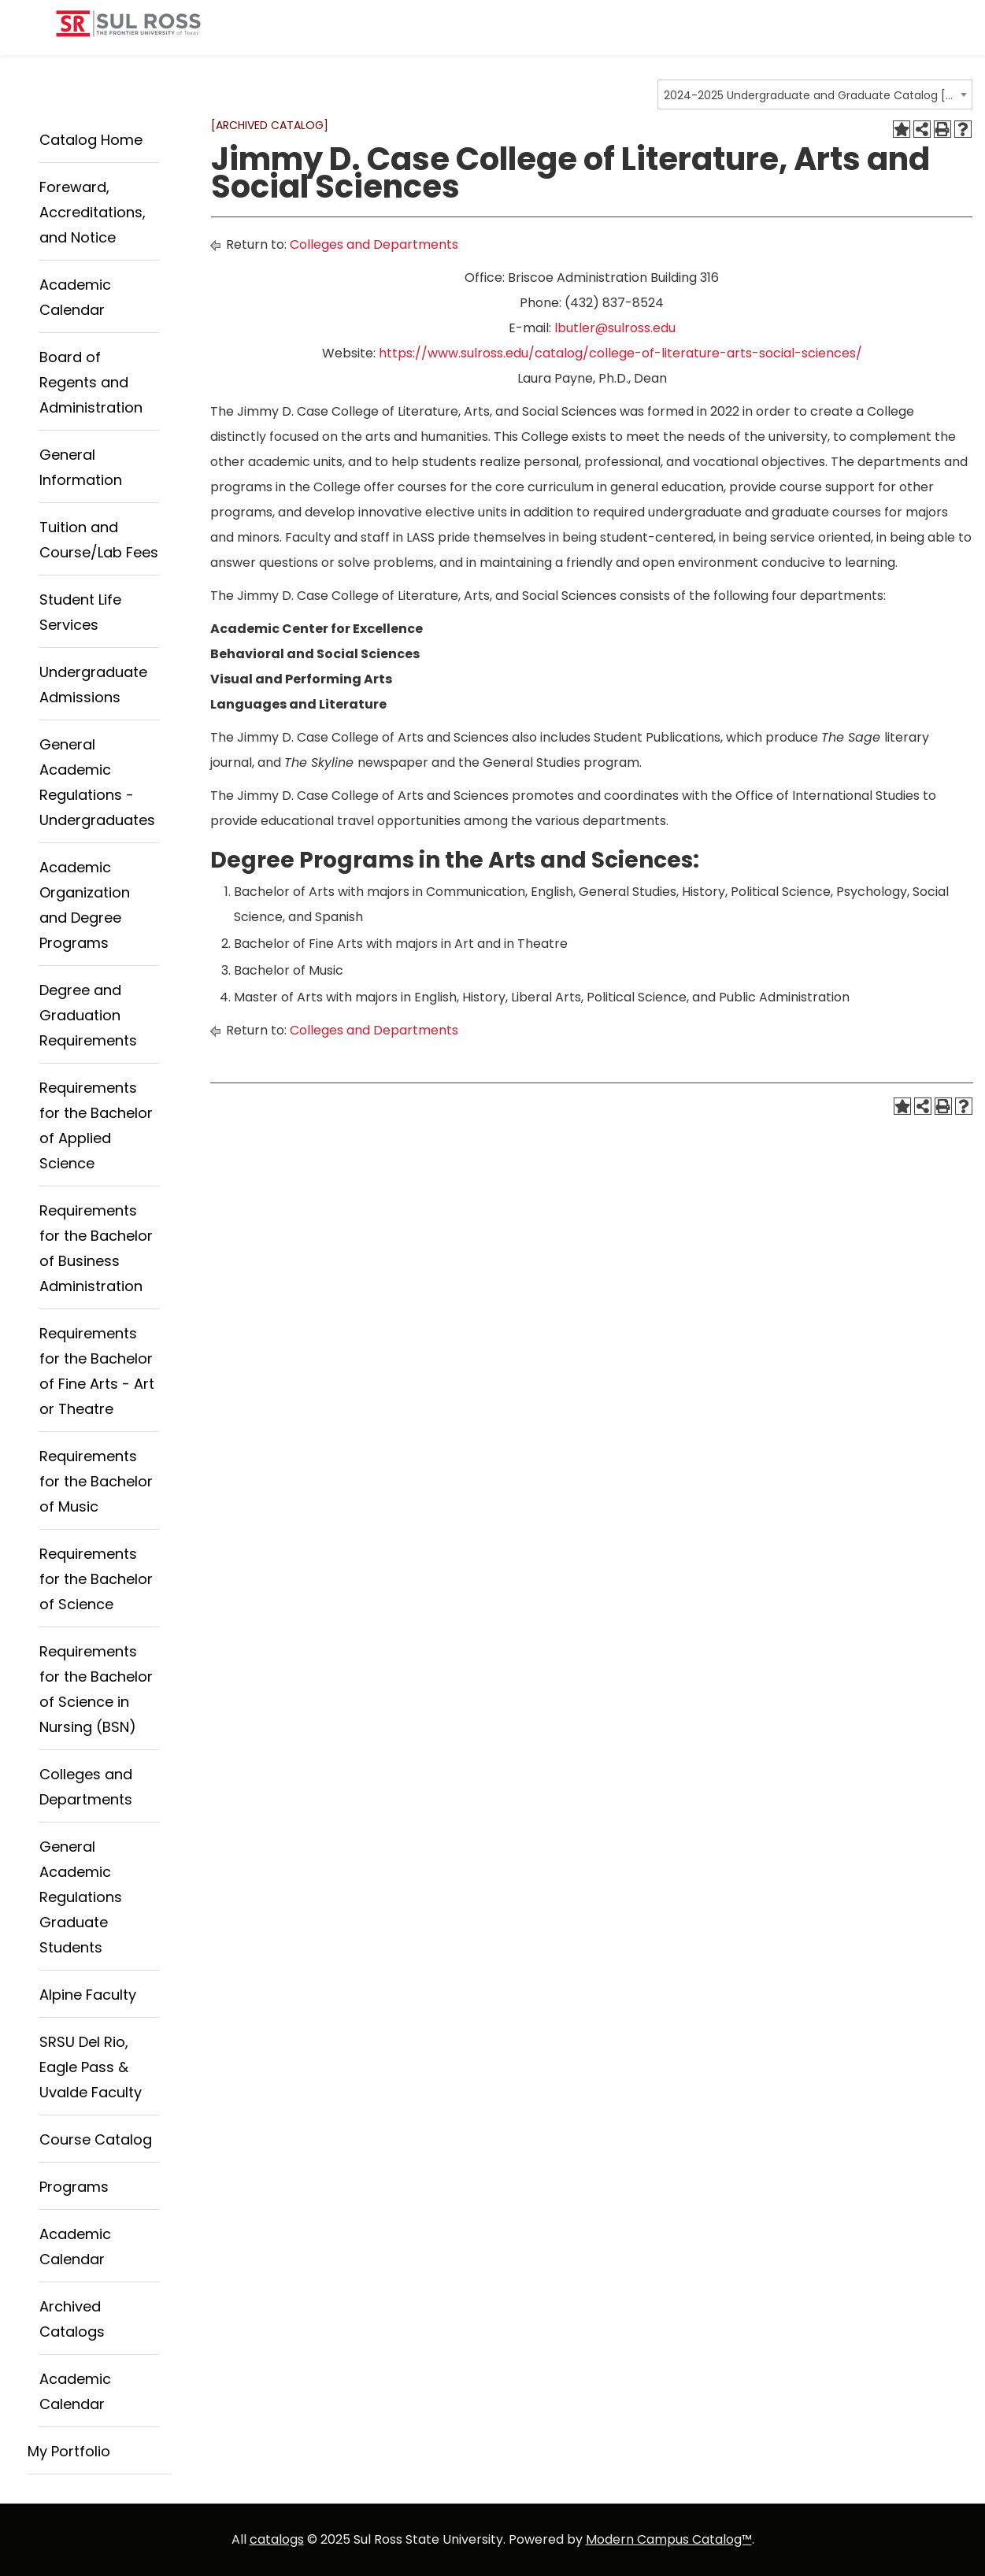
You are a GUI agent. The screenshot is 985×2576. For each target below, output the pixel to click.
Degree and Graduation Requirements (88, 1015)
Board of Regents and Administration (91, 382)
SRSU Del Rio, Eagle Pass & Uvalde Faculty (90, 2067)
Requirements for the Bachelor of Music (96, 1481)
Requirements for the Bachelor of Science (96, 1579)
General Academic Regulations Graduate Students (80, 1897)
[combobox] (814, 94)
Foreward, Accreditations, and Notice (92, 212)
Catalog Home (91, 140)
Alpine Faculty (87, 1994)
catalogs (277, 2539)
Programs (74, 2187)
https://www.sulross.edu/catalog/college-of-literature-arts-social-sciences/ (620, 353)
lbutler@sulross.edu (615, 328)
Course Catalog (95, 2139)
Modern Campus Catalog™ (669, 2539)
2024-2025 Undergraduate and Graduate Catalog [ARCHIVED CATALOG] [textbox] (810, 95)
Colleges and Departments (374, 244)
